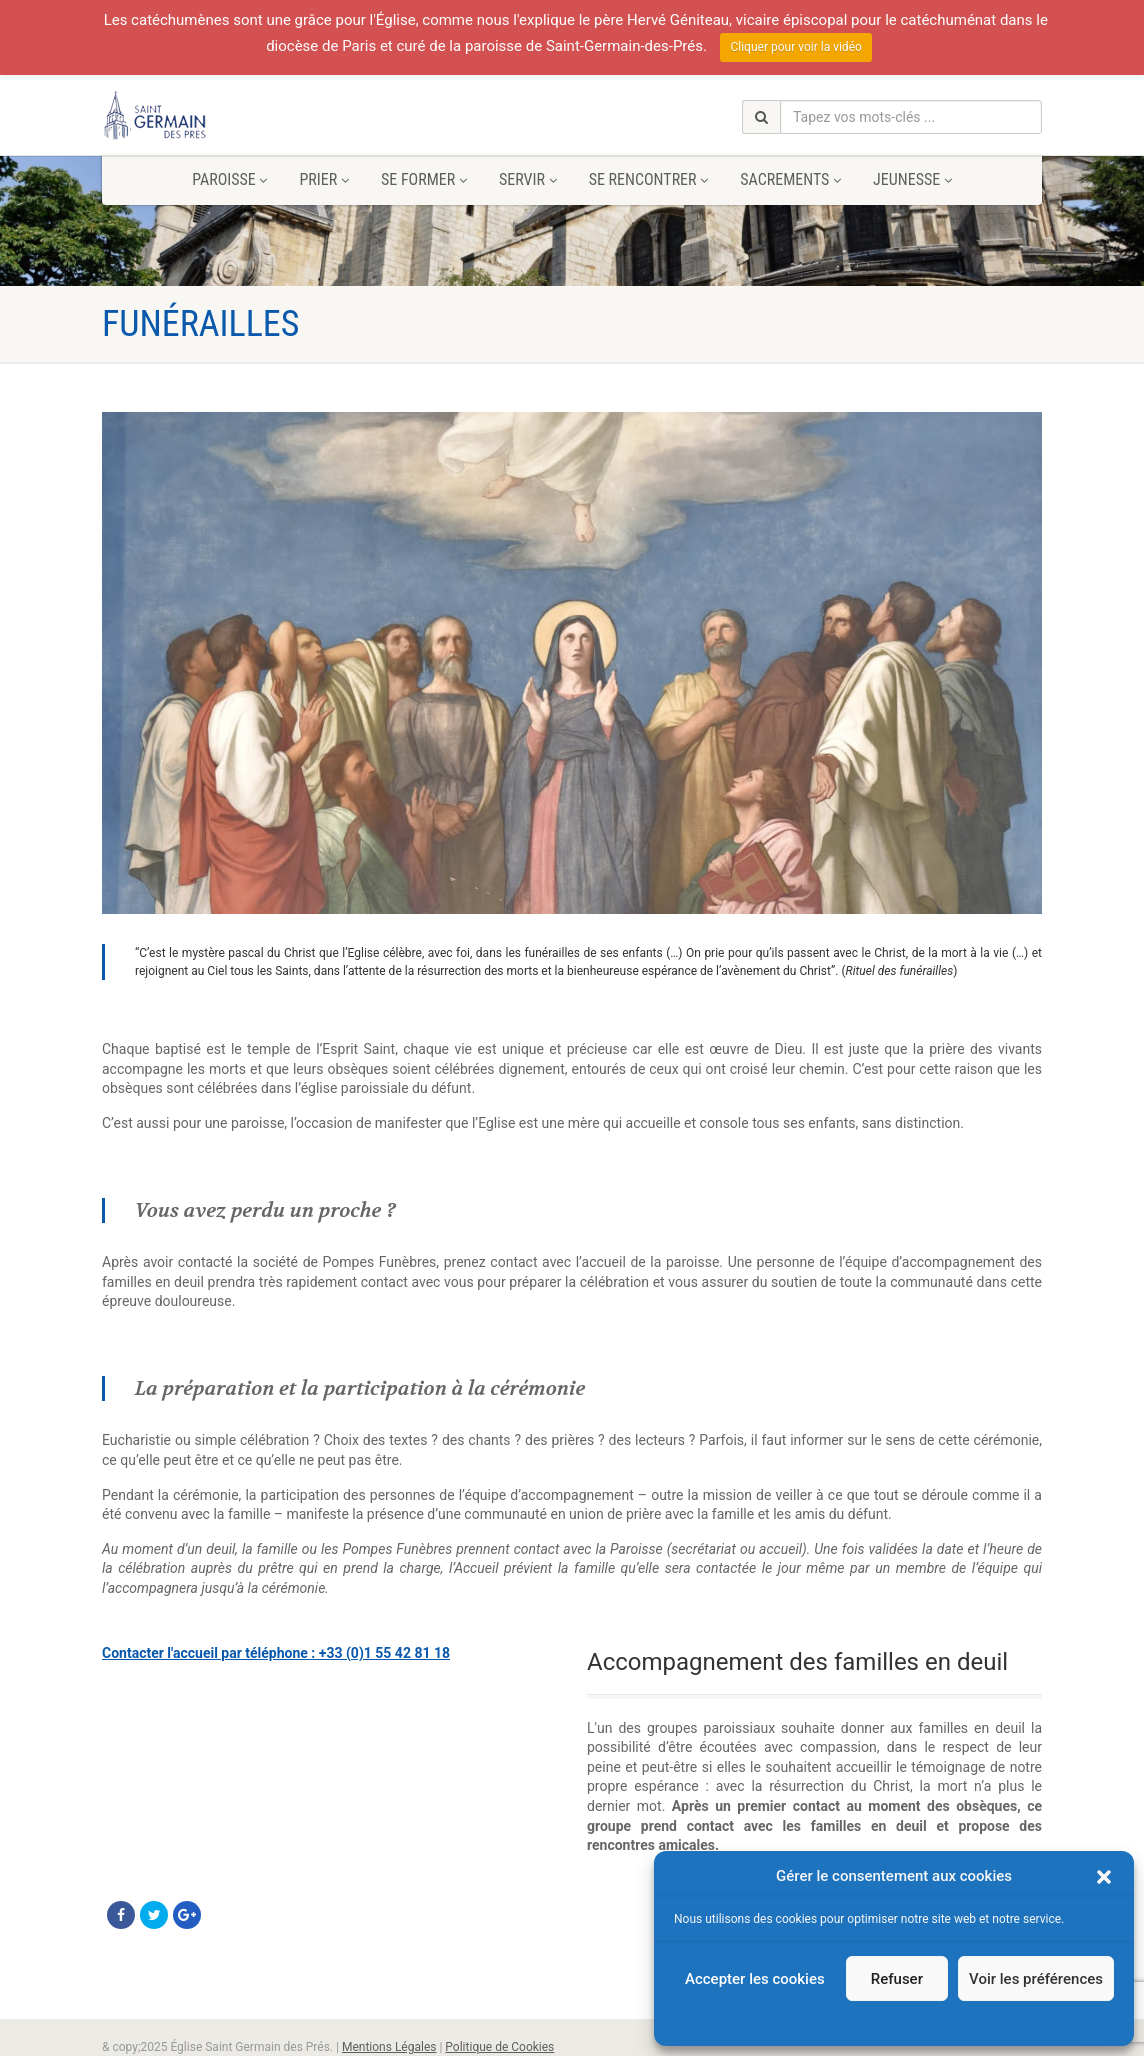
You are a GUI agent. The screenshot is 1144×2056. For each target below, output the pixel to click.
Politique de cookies (883, 2021)
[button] (1104, 1877)
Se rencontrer (649, 179)
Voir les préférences (1036, 1979)
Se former (424, 179)
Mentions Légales (389, 2047)
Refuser (897, 1979)
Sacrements (790, 179)
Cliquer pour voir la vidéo (795, 47)
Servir (528, 179)
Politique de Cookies (499, 2047)
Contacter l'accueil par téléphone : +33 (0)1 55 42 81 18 (276, 1653)
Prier (323, 179)
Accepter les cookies (755, 1979)
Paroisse (229, 179)
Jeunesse (912, 179)
